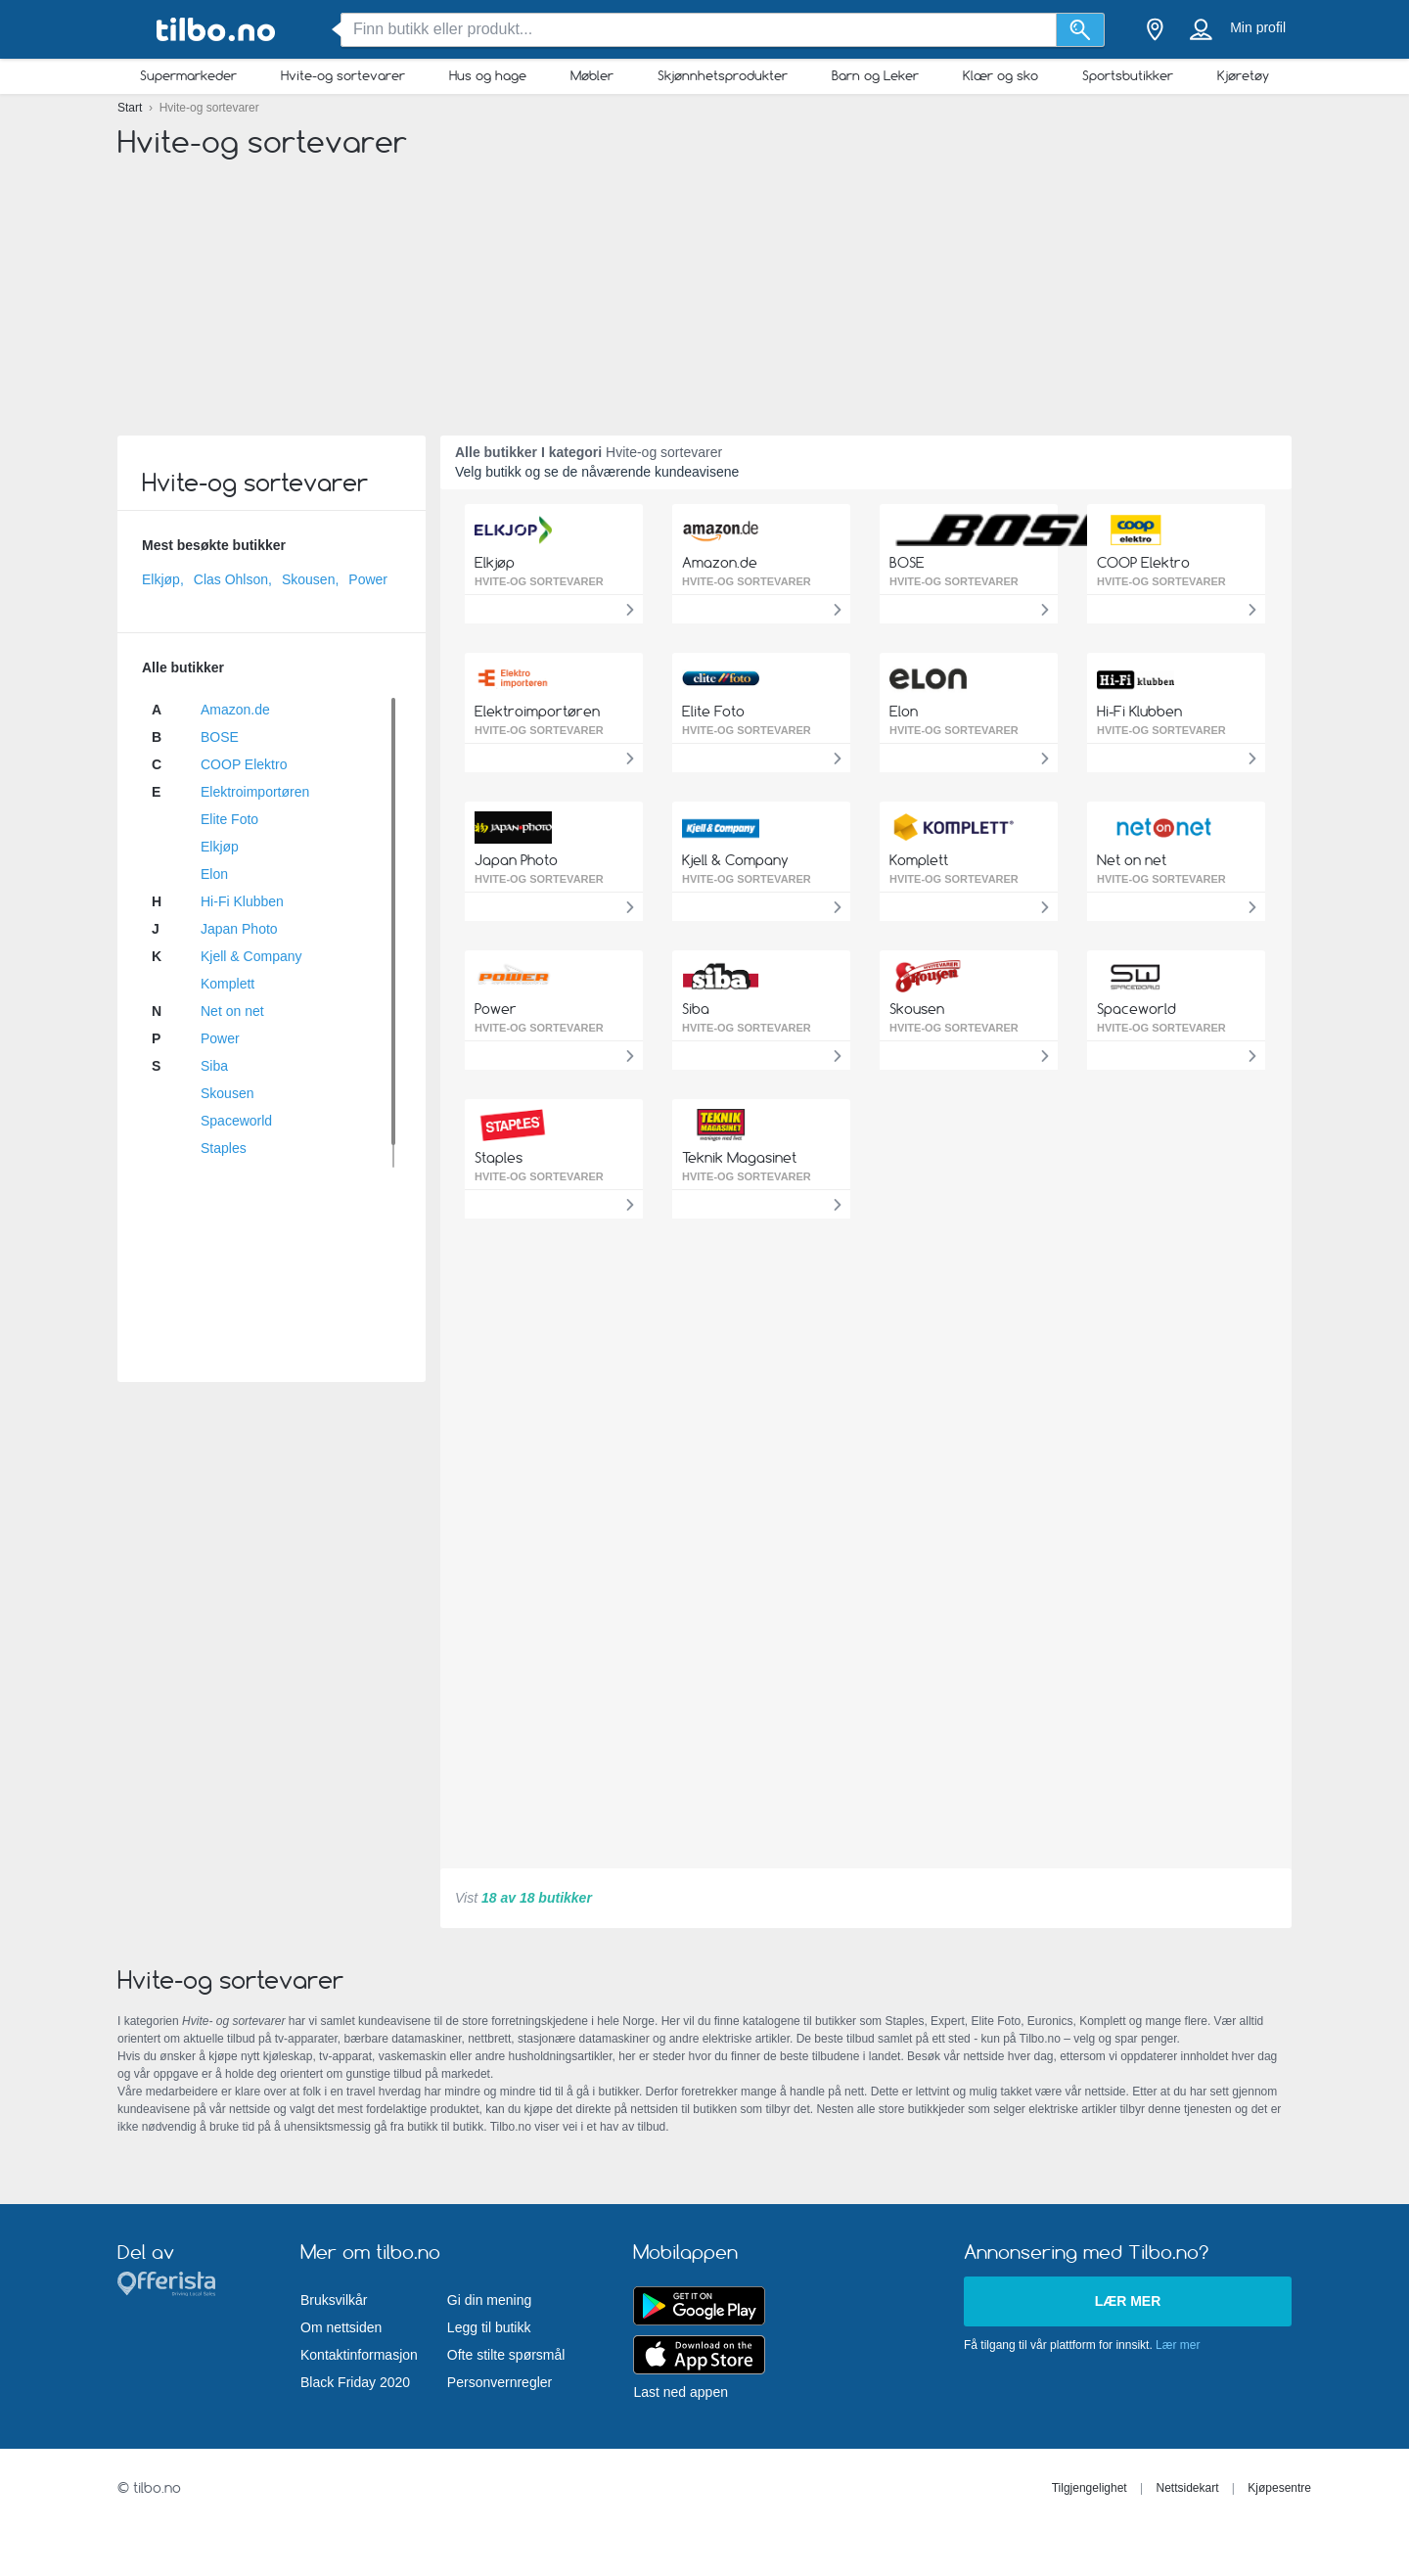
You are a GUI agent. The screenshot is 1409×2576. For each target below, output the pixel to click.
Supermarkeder (188, 75)
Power (367, 579)
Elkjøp (161, 579)
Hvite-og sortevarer (343, 75)
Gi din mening (489, 2300)
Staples (224, 1148)
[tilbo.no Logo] (215, 30)
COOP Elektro (244, 764)
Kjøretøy (1243, 75)
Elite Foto (229, 819)
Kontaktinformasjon (359, 2355)
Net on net (232, 1011)
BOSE (220, 737)
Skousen (308, 579)
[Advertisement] (704, 283)
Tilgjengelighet (1089, 2488)
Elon (214, 874)
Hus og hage (487, 75)
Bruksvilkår (333, 2300)
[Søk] (1081, 30)
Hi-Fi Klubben (242, 901)
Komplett (227, 983)
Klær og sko (1000, 75)
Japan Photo (239, 929)
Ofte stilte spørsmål (506, 2355)
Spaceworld (236, 1120)
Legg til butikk (489, 2327)
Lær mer (1128, 2301)
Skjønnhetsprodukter (723, 75)
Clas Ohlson (231, 579)
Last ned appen (680, 2392)
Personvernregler (499, 2382)
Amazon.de (235, 709)
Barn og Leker (875, 75)
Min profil (1258, 27)
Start (131, 108)
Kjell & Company (251, 956)
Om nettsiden (341, 2327)
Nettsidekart (1187, 2488)
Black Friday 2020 (355, 2382)
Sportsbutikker (1127, 75)
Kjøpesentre (1279, 2488)
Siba (214, 1066)
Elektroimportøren (255, 792)
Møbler (592, 75)
